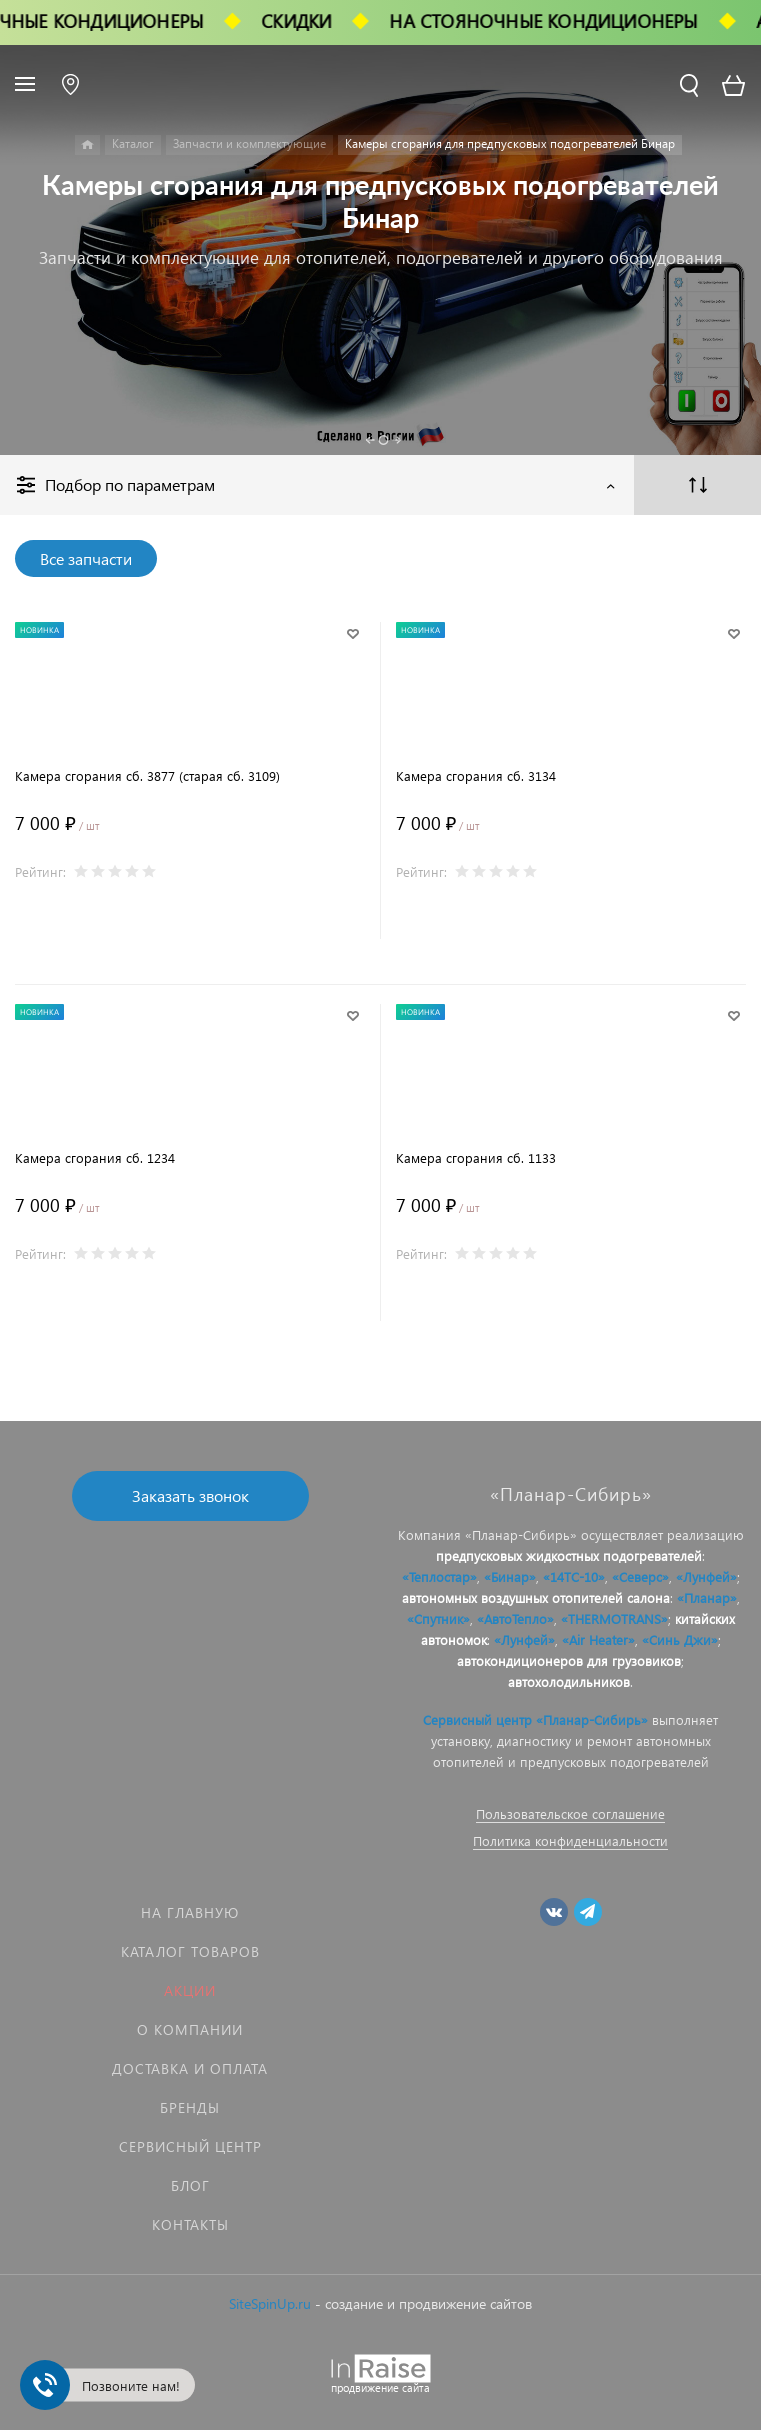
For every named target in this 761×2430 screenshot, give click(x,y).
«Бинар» (510, 1576)
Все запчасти (86, 558)
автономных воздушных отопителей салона (536, 1597)
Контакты (190, 2224)
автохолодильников (569, 1681)
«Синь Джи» (680, 1639)
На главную (190, 1912)
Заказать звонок (190, 1495)
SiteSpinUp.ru (270, 2303)
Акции (190, 1990)
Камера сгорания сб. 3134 (476, 775)
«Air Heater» (598, 1639)
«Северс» (640, 1576)
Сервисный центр (190, 2146)
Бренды (190, 2107)
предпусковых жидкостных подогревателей (569, 1555)
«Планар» (707, 1597)
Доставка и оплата (190, 2068)
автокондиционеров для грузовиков (569, 1660)
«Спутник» (438, 1618)
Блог (190, 2185)
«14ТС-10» (574, 1576)
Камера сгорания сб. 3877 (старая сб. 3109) (147, 775)
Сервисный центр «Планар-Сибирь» (535, 1719)
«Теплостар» (439, 1576)
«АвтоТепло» (515, 1618)
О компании (190, 2029)
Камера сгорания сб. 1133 (476, 1157)
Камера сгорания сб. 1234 (95, 1157)
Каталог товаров (190, 1951)
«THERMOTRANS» (614, 1618)
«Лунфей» (706, 1576)
